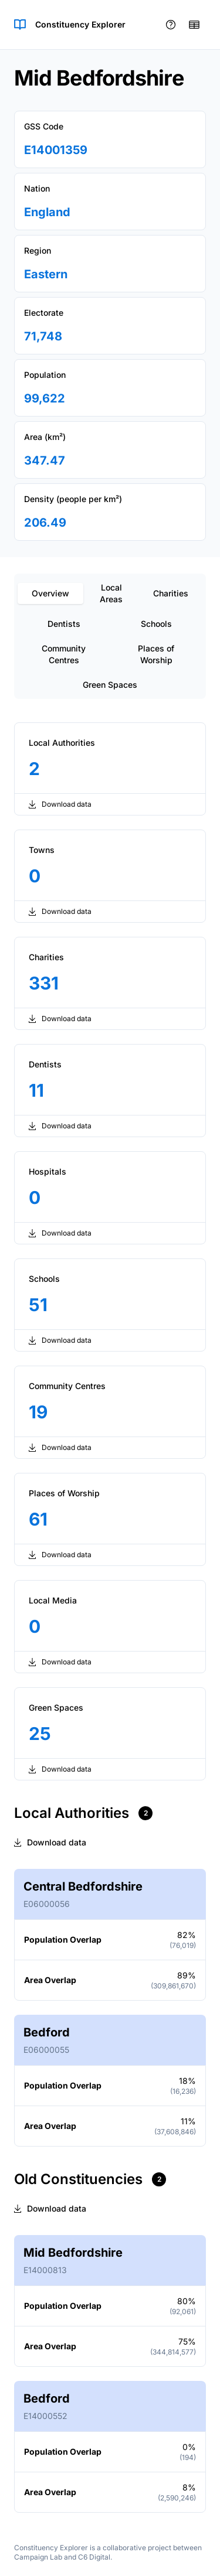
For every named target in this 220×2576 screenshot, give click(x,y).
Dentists (64, 624)
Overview (50, 593)
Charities (170, 593)
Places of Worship (156, 654)
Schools (156, 624)
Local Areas (111, 593)
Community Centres (64, 654)
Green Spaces (110, 685)
